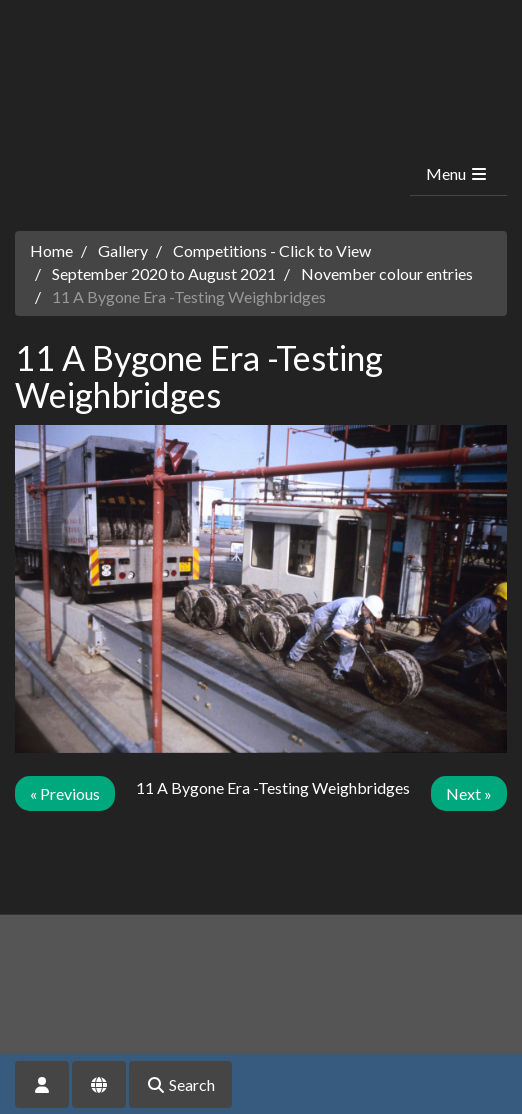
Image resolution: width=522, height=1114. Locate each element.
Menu (457, 173)
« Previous (65, 793)
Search (180, 1084)
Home (51, 250)
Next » (469, 793)
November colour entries (387, 273)
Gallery (123, 250)
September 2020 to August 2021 (164, 273)
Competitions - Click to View (272, 250)
